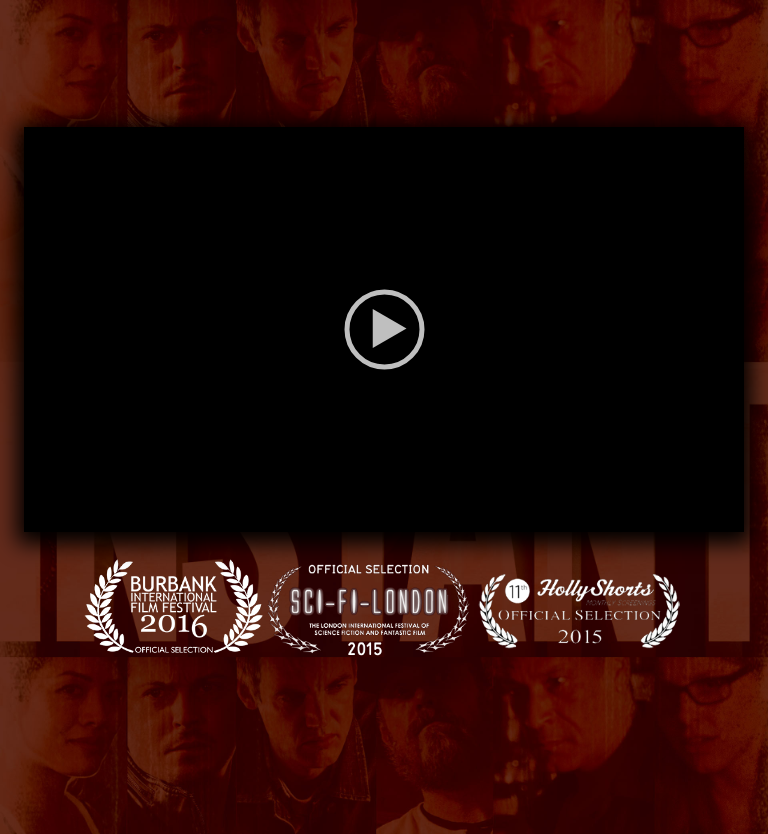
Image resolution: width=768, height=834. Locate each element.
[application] (384, 329)
